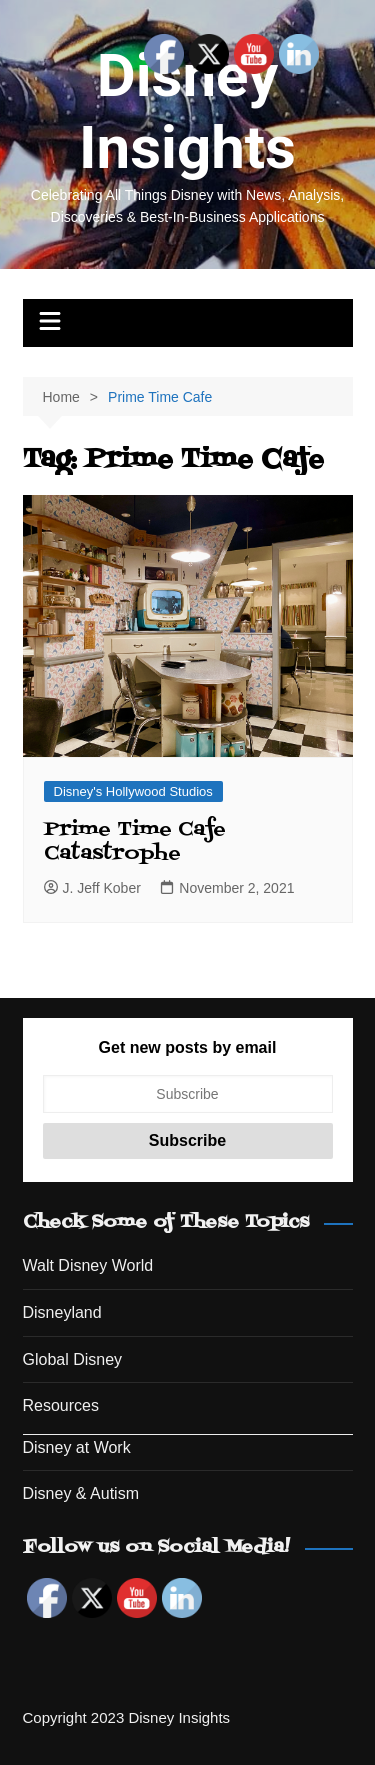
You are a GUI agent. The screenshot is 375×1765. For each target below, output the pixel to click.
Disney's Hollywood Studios (133, 791)
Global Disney (73, 1359)
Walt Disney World (88, 1265)
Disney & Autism (81, 1493)
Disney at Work (77, 1447)
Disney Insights (187, 111)
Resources (61, 1405)
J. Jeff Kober (92, 888)
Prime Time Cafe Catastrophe (135, 842)
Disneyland (62, 1312)
